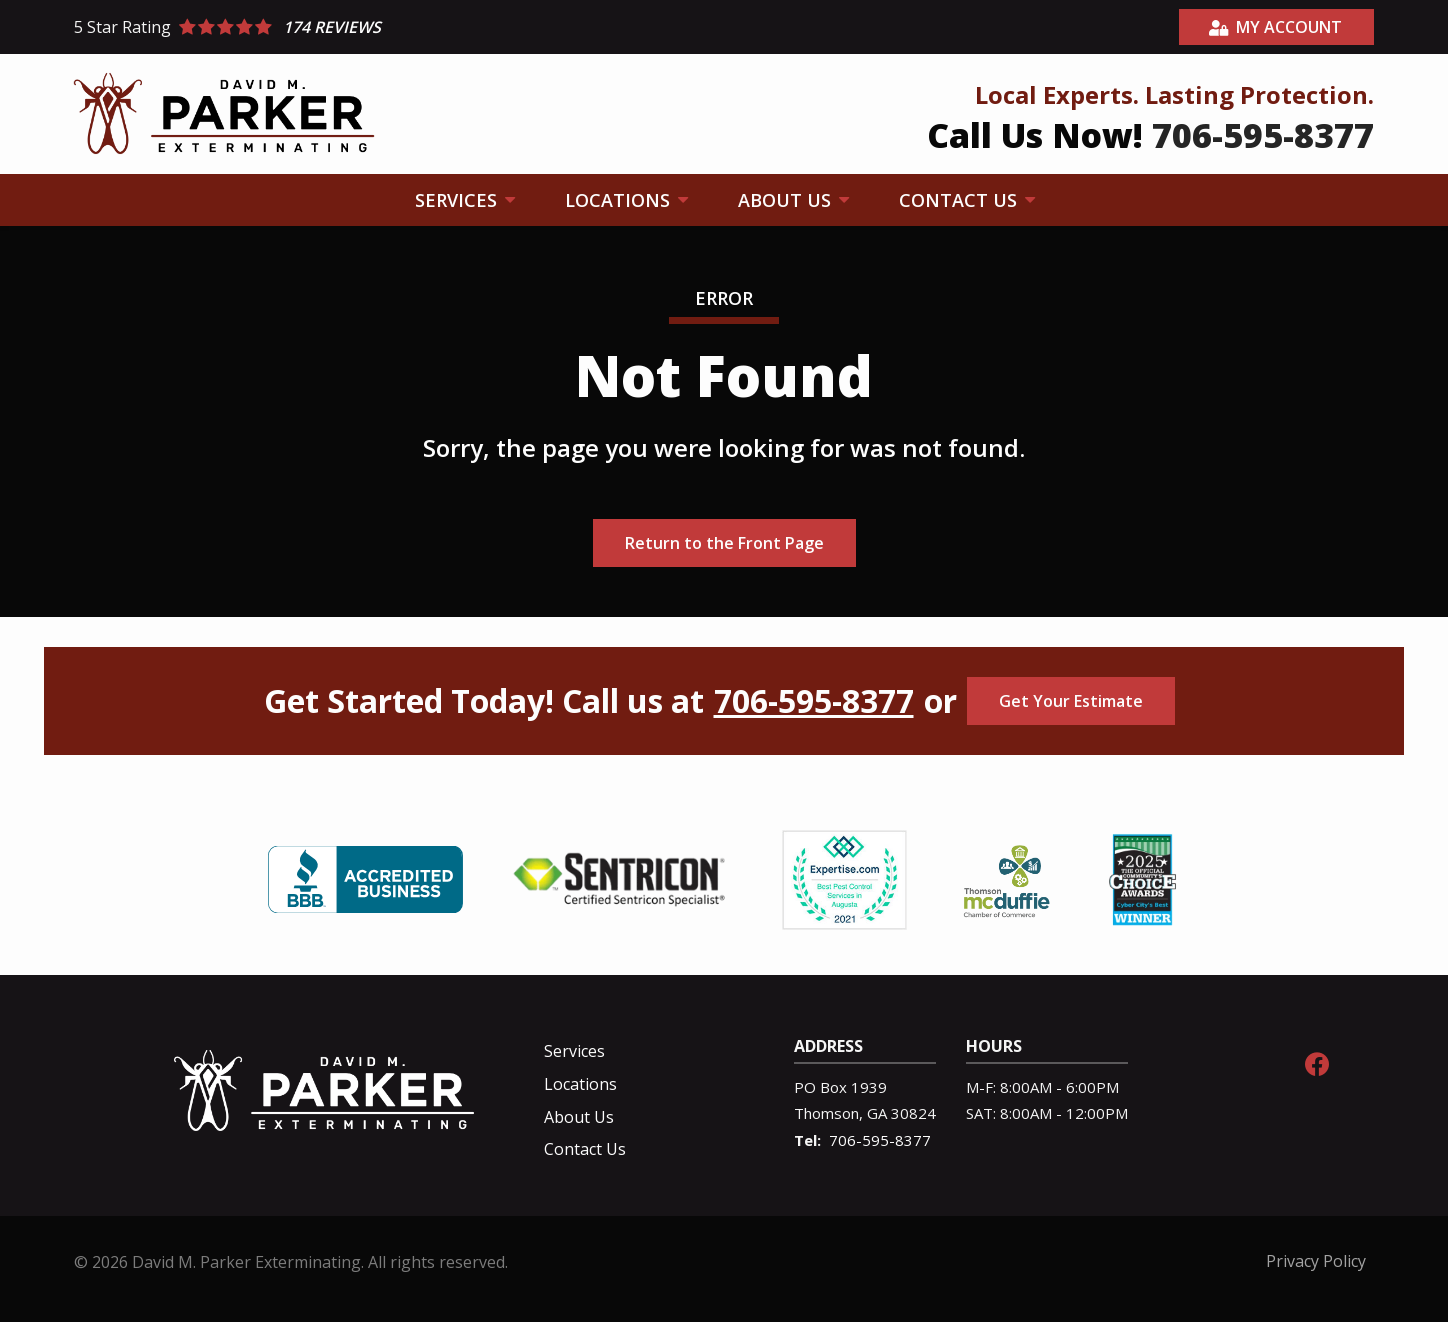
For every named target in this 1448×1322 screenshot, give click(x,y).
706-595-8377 (814, 701)
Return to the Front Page (724, 543)
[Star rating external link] (399, 27)
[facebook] (1317, 1061)
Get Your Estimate (1071, 701)
